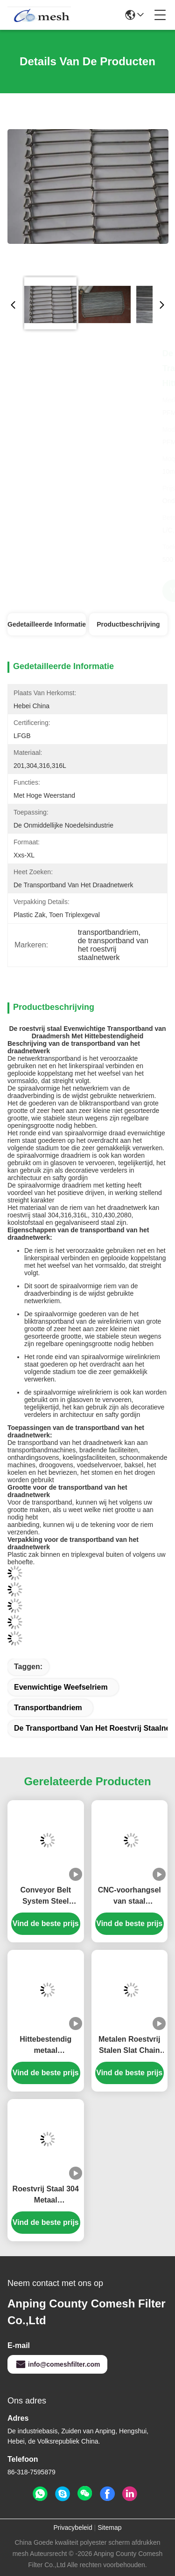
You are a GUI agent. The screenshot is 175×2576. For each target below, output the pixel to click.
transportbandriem (48, 1708)
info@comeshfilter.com (57, 2364)
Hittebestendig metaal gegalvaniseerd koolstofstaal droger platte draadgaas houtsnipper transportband (46, 2045)
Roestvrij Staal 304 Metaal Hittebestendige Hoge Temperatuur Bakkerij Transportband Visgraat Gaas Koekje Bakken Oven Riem (46, 2195)
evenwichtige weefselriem (61, 1687)
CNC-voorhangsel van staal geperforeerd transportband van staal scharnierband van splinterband (129, 1896)
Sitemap (109, 2527)
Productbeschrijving (128, 624)
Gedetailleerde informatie (46, 624)
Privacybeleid (72, 2527)
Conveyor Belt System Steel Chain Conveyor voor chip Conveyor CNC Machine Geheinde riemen (45, 1896)
